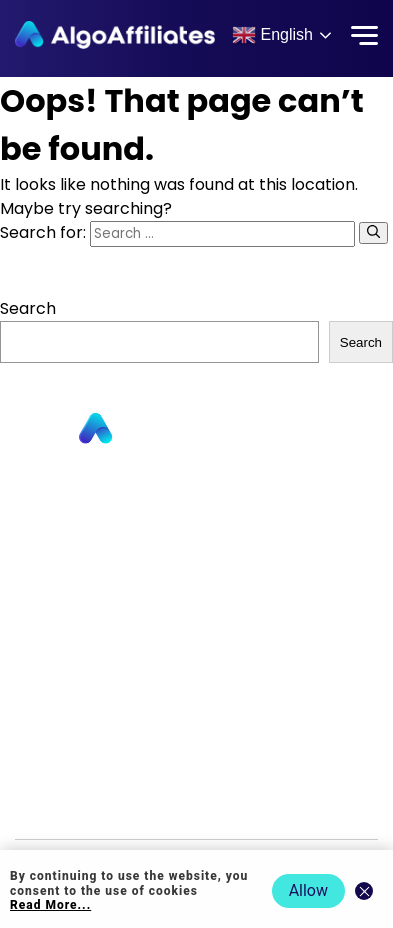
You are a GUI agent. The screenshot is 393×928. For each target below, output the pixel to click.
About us (196, 545)
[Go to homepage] (197, 429)
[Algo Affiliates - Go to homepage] (115, 35)
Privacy (197, 690)
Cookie (197, 719)
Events (196, 806)
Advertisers (197, 516)
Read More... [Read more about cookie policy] (50, 905)
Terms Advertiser (196, 777)
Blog (197, 632)
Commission (197, 603)
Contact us (196, 574)
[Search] (373, 233)
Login (197, 661)
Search (28, 308)
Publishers (197, 487)
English (272, 35)
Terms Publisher (196, 748)
